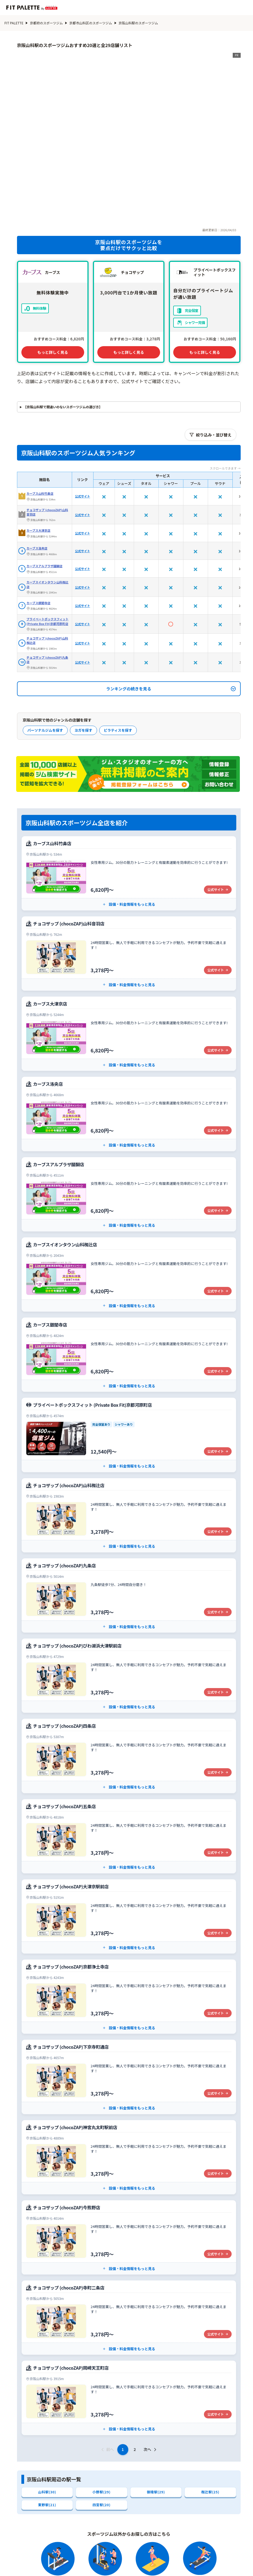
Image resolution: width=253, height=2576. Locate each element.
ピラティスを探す (118, 647)
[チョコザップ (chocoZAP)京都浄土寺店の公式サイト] (129, 1913)
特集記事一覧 (171, 2564)
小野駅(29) (101, 2408)
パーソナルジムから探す (59, 2554)
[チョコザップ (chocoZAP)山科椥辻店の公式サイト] (129, 1432)
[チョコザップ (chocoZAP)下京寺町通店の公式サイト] (129, 1993)
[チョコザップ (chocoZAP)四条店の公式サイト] (129, 1673)
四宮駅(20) (101, 2421)
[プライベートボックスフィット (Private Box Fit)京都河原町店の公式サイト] (129, 1352)
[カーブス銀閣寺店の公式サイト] (129, 1271)
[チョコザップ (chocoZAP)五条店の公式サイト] (129, 1753)
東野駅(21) (47, 2421)
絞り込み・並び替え (210, 351)
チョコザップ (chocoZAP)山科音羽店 (47, 428)
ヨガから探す (152, 2554)
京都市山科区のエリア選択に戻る (52, 2519)
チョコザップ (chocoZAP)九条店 (47, 576)
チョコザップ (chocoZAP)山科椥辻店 (47, 557)
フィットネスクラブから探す (47, 2564)
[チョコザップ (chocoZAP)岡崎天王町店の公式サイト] (129, 2314)
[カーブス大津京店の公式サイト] (129, 950)
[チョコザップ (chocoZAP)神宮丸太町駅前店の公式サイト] (129, 2074)
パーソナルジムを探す (45, 647)
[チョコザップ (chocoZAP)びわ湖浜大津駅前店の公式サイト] (129, 1592)
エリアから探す (97, 2564)
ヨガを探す (83, 647)
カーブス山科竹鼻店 (40, 410)
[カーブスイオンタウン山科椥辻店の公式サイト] (129, 1191)
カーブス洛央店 (37, 465)
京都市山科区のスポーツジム (90, 23)
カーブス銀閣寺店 (38, 519)
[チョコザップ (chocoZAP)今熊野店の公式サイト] (129, 2154)
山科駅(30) (47, 2408)
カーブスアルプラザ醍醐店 (44, 483)
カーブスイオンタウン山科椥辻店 (48, 501)
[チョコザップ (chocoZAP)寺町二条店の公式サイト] (129, 2234)
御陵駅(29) (155, 2408)
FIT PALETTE (13, 23)
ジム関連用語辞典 (210, 2564)
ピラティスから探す (193, 2554)
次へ (151, 2366)
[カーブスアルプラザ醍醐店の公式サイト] (129, 1111)
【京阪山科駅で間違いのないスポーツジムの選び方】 (62, 323)
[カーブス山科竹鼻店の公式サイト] (129, 790)
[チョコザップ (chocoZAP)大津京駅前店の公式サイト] (129, 1833)
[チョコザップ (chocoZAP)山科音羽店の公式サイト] (129, 870)
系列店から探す (135, 2564)
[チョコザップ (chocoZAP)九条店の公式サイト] (129, 1512)
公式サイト (82, 413)
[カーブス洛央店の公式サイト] (129, 1031)
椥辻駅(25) (210, 2408)
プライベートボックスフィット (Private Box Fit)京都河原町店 (48, 538)
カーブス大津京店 (38, 447)
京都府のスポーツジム (46, 23)
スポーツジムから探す (111, 2554)
